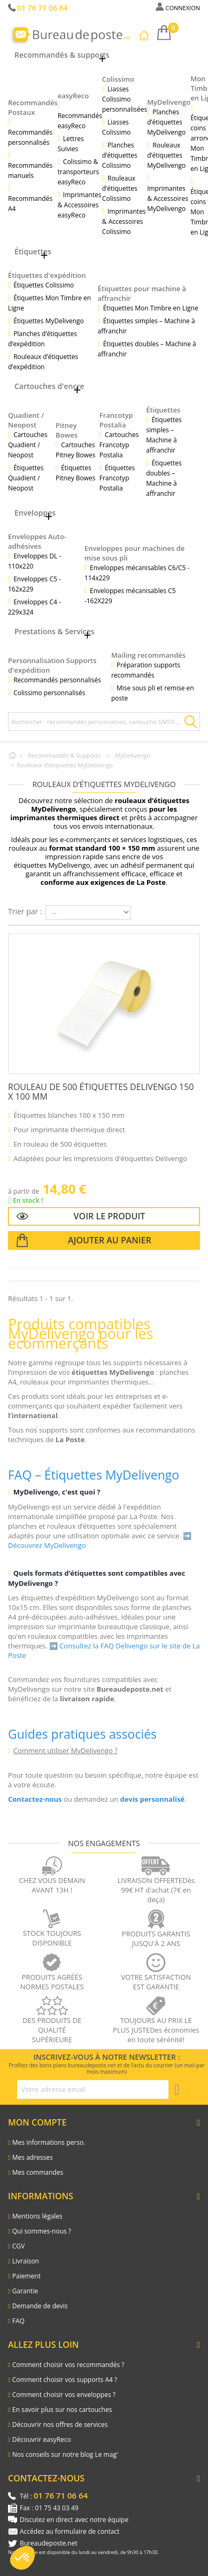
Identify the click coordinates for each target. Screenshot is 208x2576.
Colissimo (118, 79)
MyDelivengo (168, 102)
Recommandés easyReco (80, 120)
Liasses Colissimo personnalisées (124, 99)
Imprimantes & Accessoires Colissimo (124, 221)
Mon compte (37, 2122)
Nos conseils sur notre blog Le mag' (65, 2454)
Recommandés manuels (30, 170)
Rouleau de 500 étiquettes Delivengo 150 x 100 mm (101, 1091)
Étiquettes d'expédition (47, 275)
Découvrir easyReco (41, 2439)
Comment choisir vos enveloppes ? (63, 2394)
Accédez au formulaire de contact (69, 2531)
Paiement (26, 2276)
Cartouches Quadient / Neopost (28, 445)
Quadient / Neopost (26, 420)
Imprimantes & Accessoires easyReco (80, 205)
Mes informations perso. (49, 2142)
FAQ (18, 2320)
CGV (18, 2246)
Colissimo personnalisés (49, 692)
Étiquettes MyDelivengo (48, 320)
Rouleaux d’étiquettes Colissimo (119, 188)
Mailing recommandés (148, 655)
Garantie (25, 2290)
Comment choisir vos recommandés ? (68, 2364)
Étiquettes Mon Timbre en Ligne (150, 308)
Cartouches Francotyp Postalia (119, 445)
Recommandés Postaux (33, 107)
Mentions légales (37, 2216)
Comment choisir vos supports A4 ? (64, 2379)
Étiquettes (163, 410)
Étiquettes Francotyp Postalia (117, 478)
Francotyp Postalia (116, 420)
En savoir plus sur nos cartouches (62, 2409)
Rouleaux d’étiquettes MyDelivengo (166, 155)
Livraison (25, 2261)
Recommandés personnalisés (30, 137)
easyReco (73, 95)
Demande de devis (40, 2305)
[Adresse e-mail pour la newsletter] (92, 2089)
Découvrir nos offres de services (60, 2424)
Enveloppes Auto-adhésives (37, 541)
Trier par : (25, 911)
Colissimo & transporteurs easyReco (78, 171)
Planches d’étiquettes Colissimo (119, 155)
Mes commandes (37, 2172)
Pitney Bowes (67, 430)
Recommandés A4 (30, 203)
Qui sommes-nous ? (41, 2231)
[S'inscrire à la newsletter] (177, 2089)
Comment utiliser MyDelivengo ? (65, 1750)
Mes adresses (32, 2157)
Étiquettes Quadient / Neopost (26, 478)
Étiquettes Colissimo (43, 285)
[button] (22, 2558)
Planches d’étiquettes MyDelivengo (166, 122)
